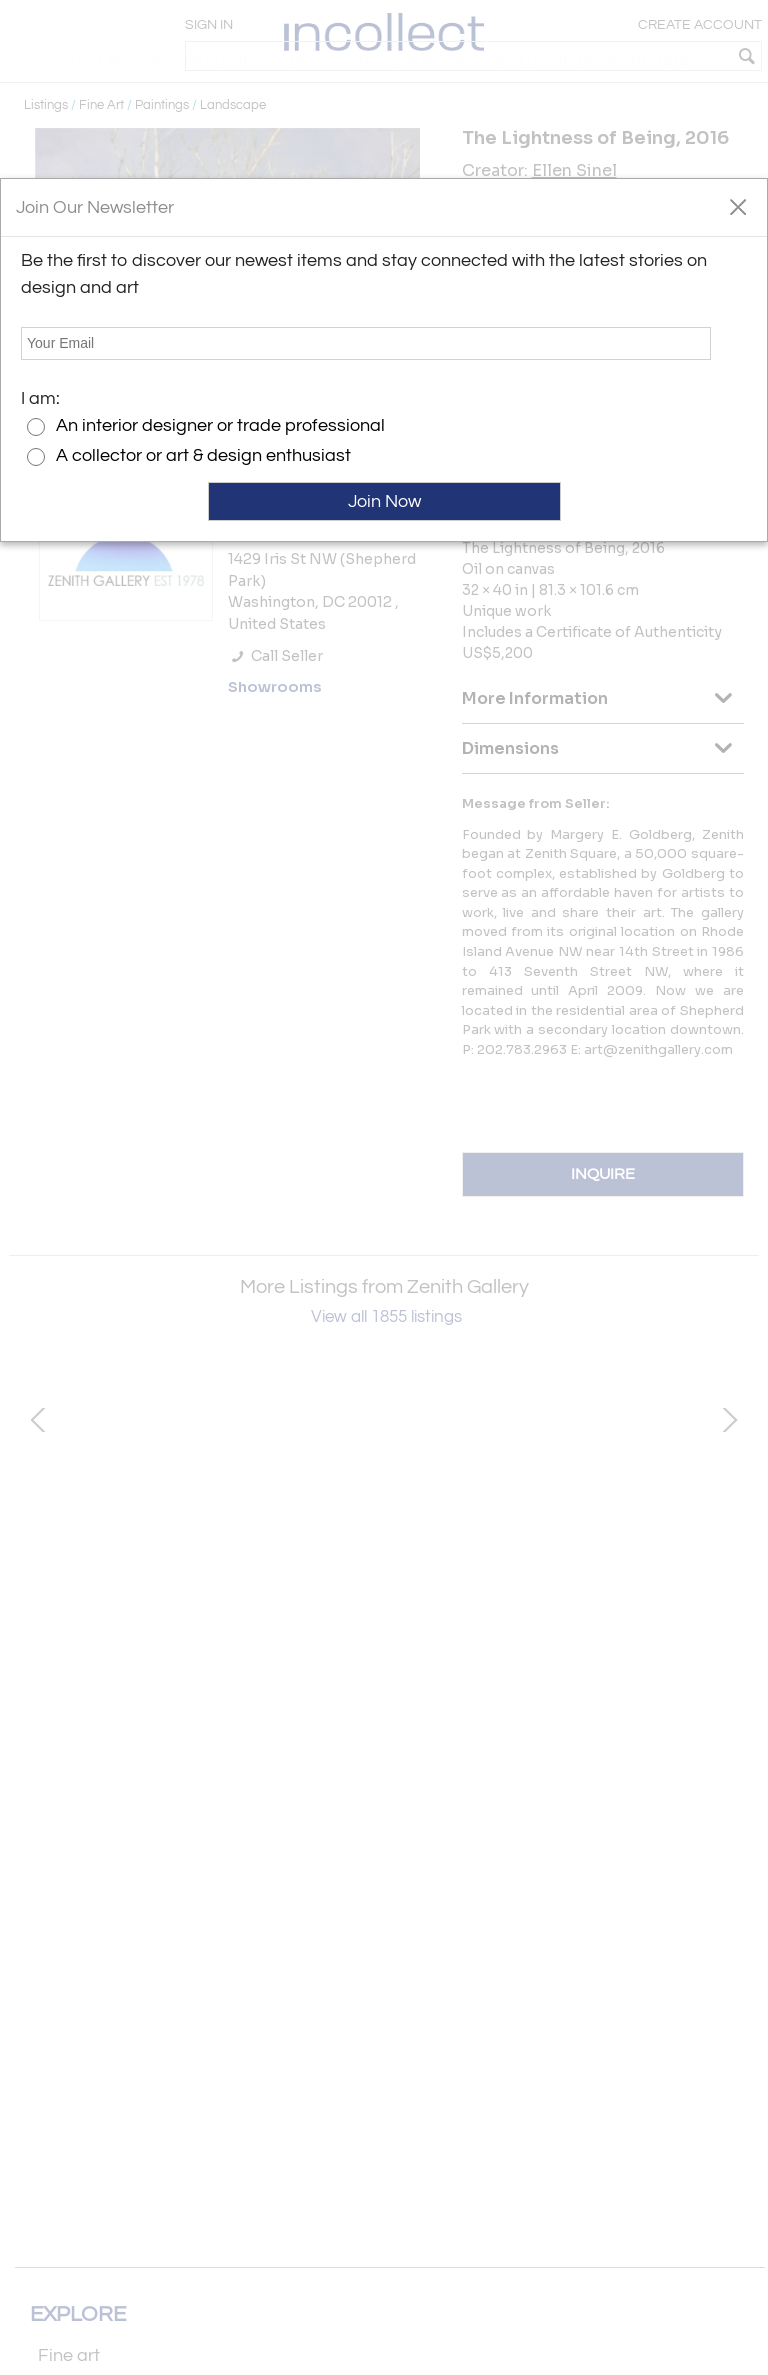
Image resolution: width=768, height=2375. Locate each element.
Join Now (384, 501)
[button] (737, 206)
